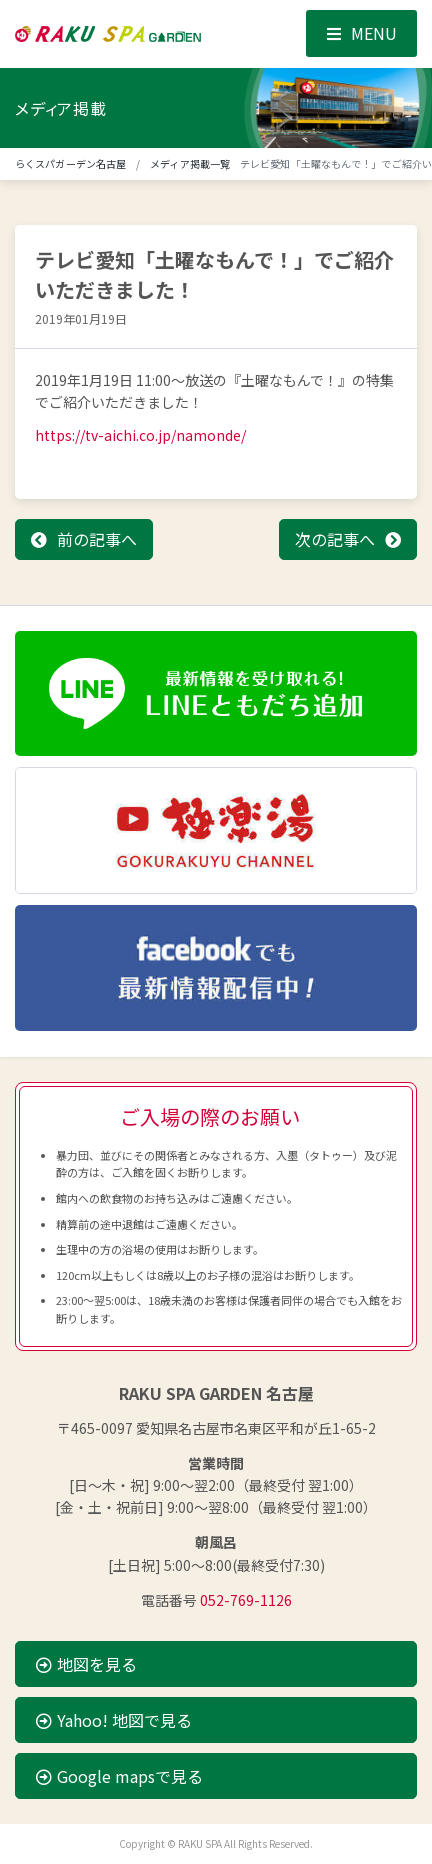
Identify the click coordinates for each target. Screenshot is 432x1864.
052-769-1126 (246, 1600)
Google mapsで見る (119, 1776)
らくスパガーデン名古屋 (70, 163)
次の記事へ (335, 539)
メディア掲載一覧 (190, 163)
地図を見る (86, 1664)
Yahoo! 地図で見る (114, 1720)
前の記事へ (97, 539)
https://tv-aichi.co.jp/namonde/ (140, 435)
